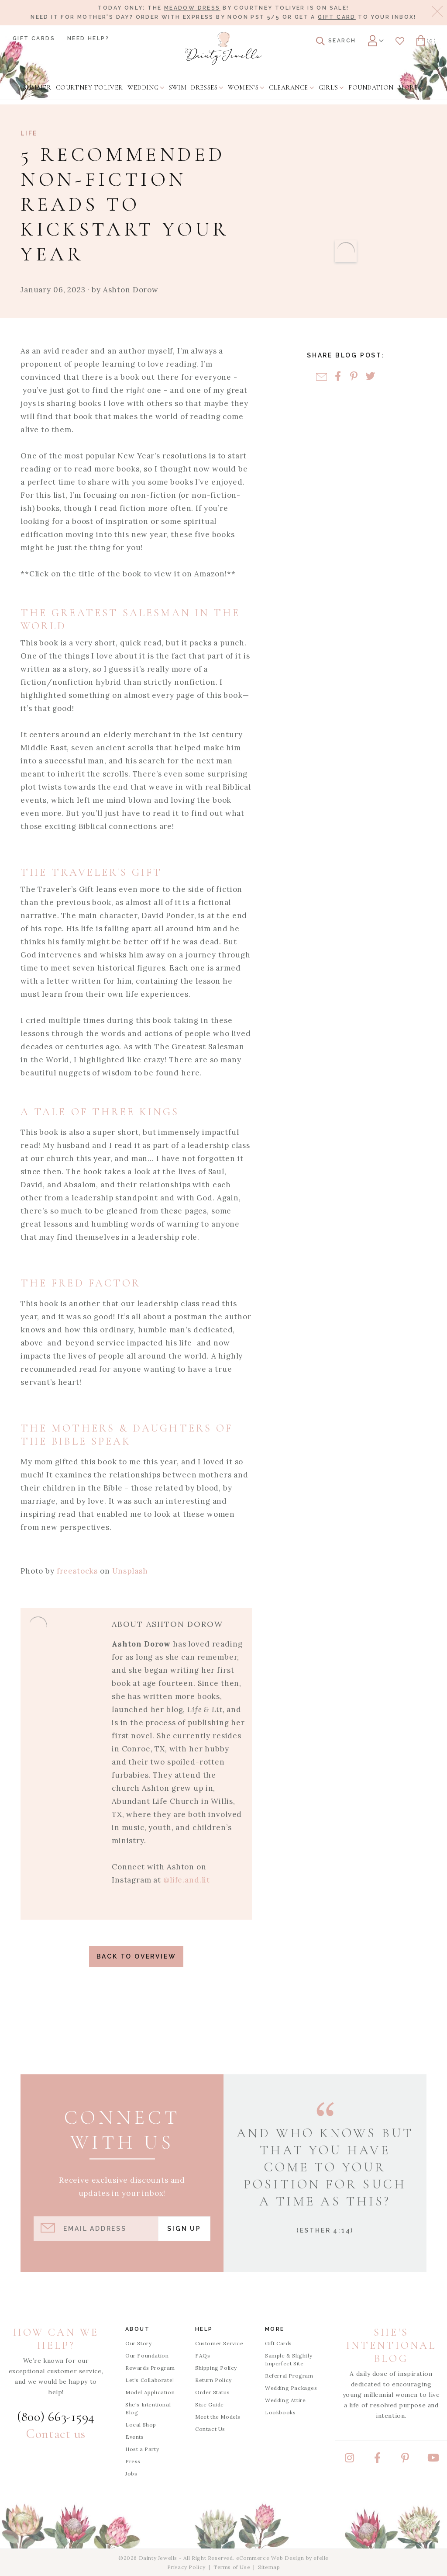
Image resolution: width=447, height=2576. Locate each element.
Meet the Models (218, 2416)
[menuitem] (37, 87)
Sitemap (269, 2567)
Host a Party (142, 2449)
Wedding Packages (291, 2388)
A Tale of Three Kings (100, 1112)
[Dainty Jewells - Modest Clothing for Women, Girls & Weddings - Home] (223, 48)
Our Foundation (146, 2355)
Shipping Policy (216, 2368)
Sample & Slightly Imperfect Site (288, 2359)
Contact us (56, 2434)
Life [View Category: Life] (29, 133)
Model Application (150, 2392)
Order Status (212, 2392)
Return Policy (213, 2380)
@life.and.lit (186, 1880)
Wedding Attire (285, 2400)
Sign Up (184, 2228)
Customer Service (219, 2343)
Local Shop (140, 2424)
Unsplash (130, 1571)
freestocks (77, 1571)
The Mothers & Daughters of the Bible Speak (127, 1435)
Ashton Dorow (130, 290)
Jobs (131, 2473)
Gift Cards (34, 38)
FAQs (202, 2355)
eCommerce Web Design (270, 2558)
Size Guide (209, 2404)
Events (134, 2437)
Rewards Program (150, 2368)
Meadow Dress (192, 8)
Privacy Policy (186, 2567)
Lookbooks (280, 2412)
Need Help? (88, 38)
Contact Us (210, 2429)
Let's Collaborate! (149, 2380)
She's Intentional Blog (148, 2408)
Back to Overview (136, 1956)
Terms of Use (231, 2567)
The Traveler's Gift (92, 872)
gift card (337, 17)
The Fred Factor (81, 1283)
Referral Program (289, 2375)
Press (133, 2461)
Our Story (138, 2343)
